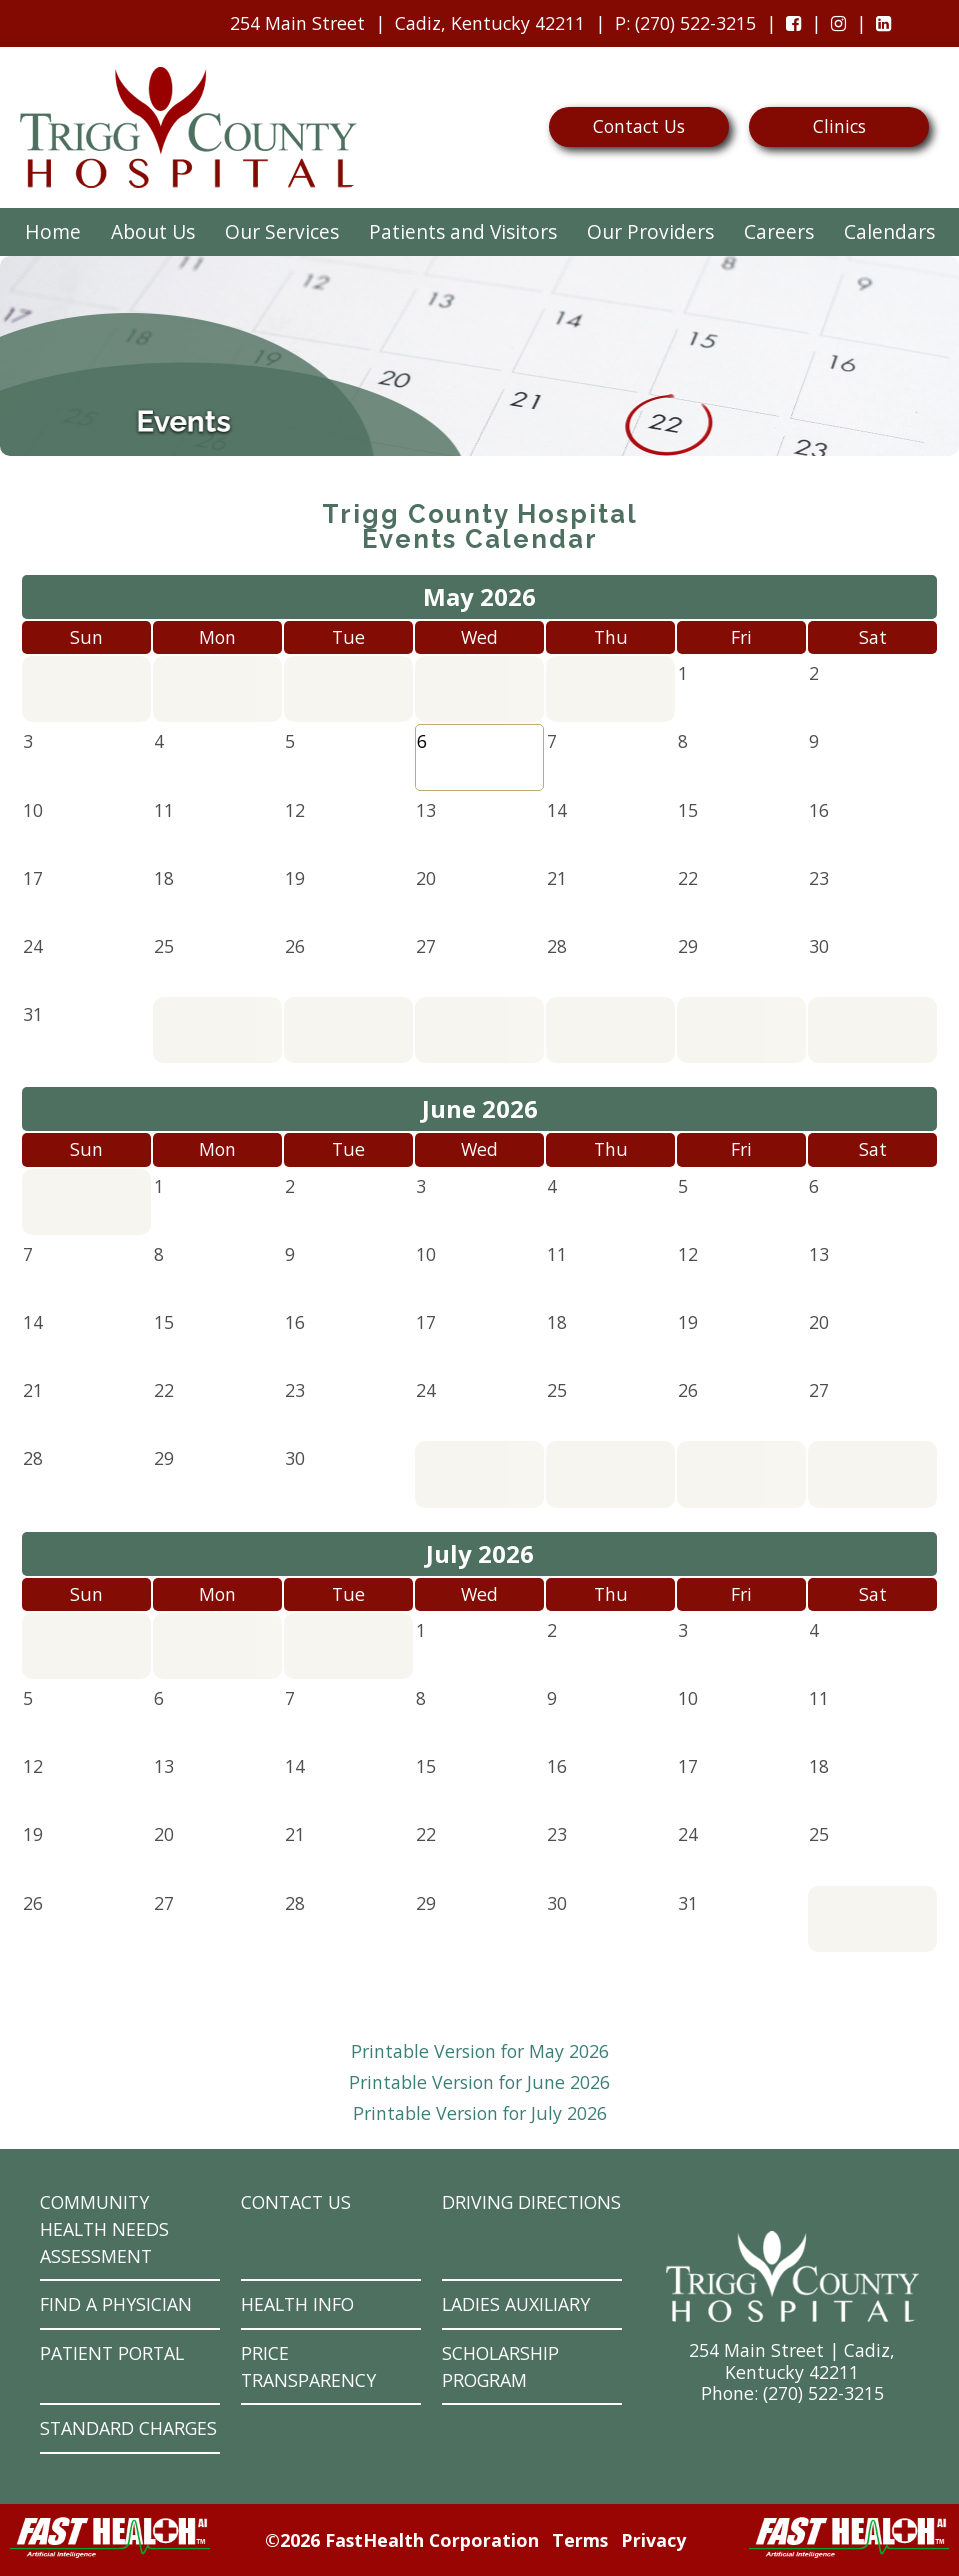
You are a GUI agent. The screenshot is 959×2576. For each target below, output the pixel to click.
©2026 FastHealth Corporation (402, 2540)
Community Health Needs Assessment (104, 2228)
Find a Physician (116, 2304)
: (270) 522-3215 (680, 28)
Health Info (297, 2304)
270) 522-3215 (826, 2393)
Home (53, 231)
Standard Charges (128, 2428)
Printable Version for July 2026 (480, 2113)
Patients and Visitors (463, 231)
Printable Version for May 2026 (480, 2051)
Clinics (839, 126)
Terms (580, 2540)
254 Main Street (297, 23)
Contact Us (639, 126)
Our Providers (650, 231)
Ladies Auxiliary (516, 2304)
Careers (779, 231)
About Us (153, 231)
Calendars (889, 231)
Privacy (653, 2540)
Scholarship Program (500, 2366)
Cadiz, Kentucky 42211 (490, 23)
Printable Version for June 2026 (479, 2082)
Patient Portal (112, 2353)
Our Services (282, 231)
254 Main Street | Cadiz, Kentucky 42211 (792, 2360)
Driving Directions (531, 2202)
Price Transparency (308, 2366)
